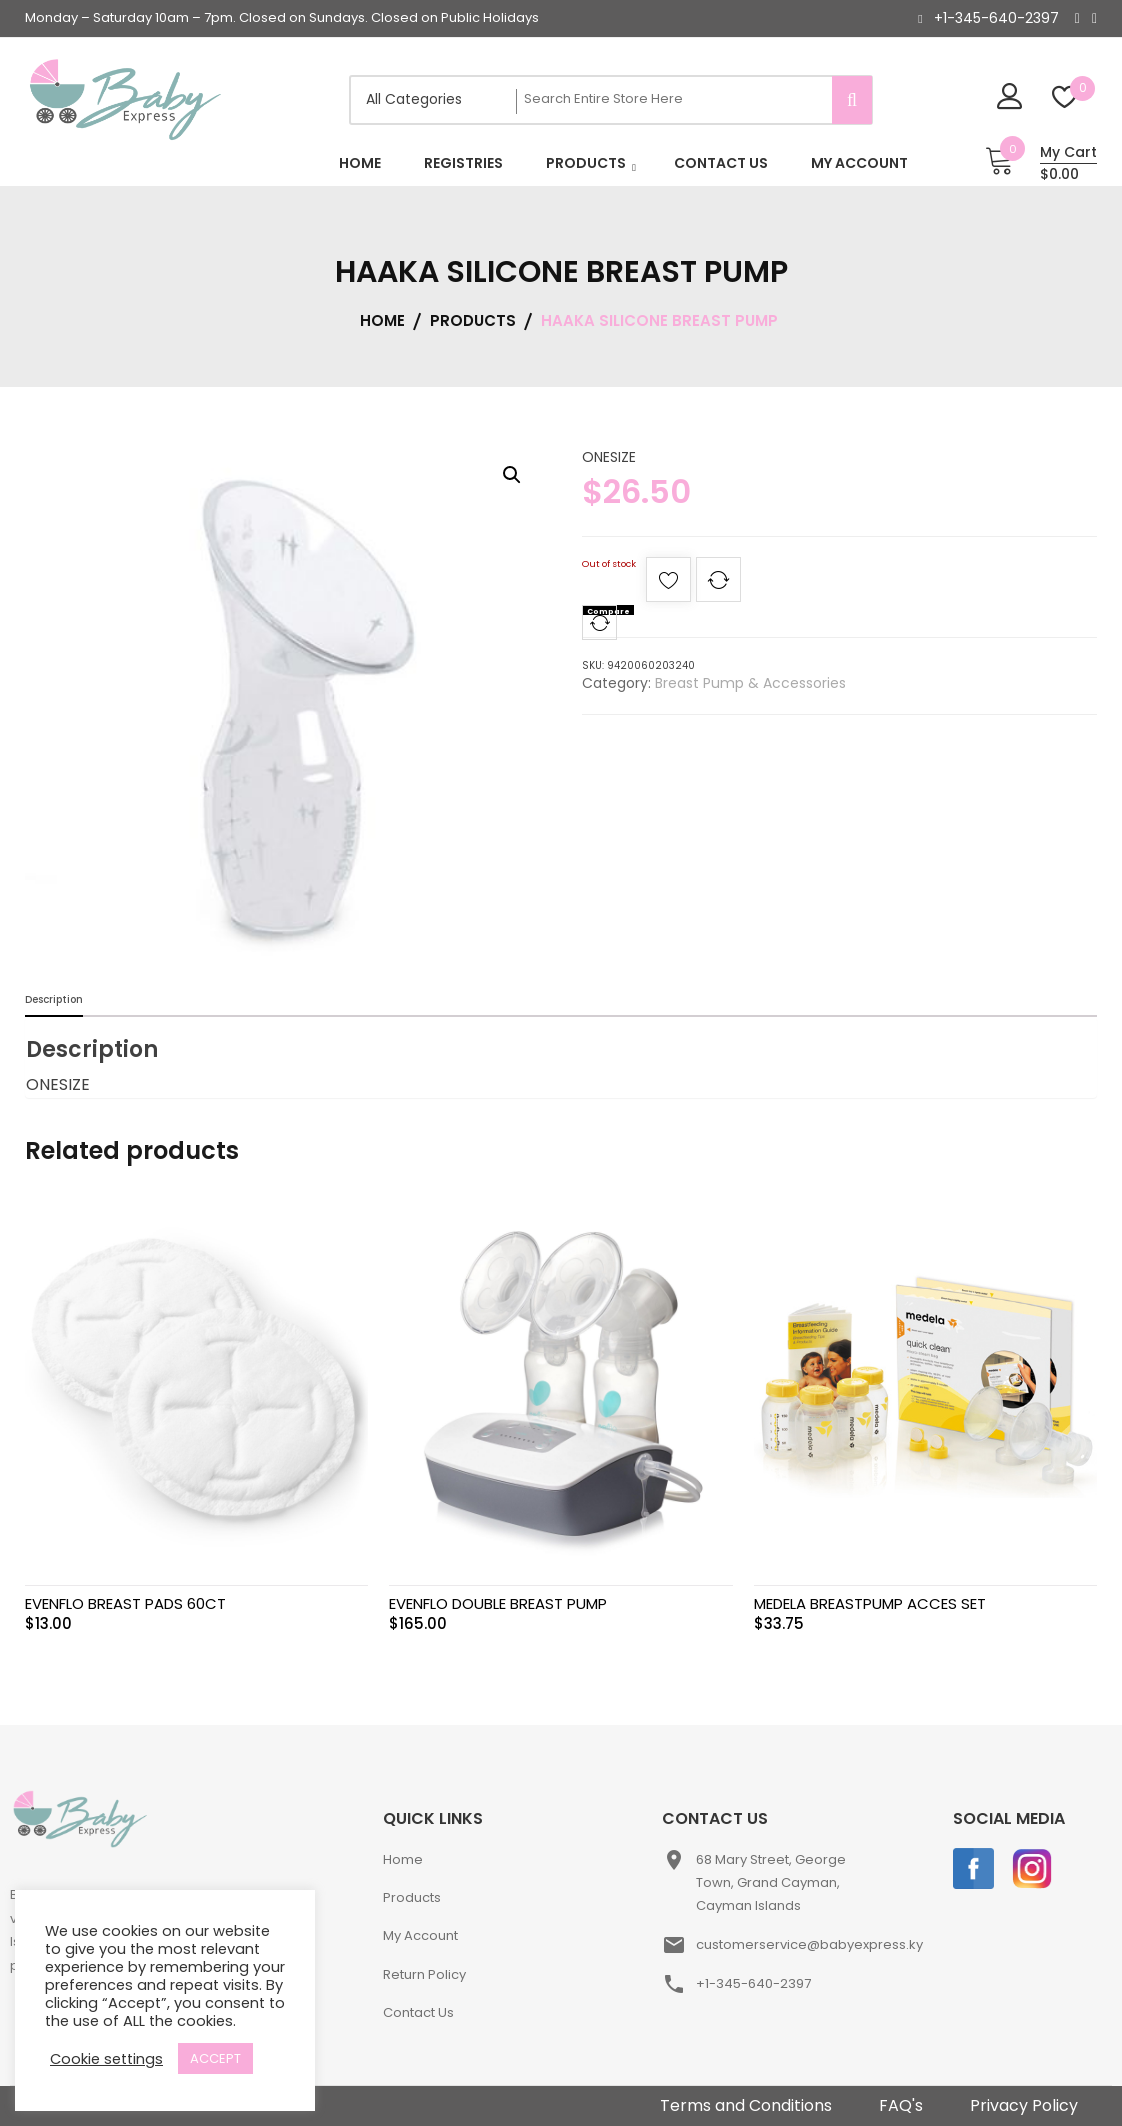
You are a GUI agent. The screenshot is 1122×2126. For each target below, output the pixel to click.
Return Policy (424, 1974)
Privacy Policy (1024, 2105)
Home (403, 1859)
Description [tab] (54, 999)
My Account (420, 1935)
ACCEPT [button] (215, 2058)
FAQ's (901, 2105)
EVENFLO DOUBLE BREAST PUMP (498, 1603)
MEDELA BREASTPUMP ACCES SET (870, 1603)
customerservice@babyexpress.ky (809, 1944)
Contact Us (418, 2012)
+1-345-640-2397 (996, 18)
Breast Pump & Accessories (750, 683)
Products (412, 1897)
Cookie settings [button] (106, 2059)
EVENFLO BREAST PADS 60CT (125, 1603)
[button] (512, 475)
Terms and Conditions (746, 2105)
